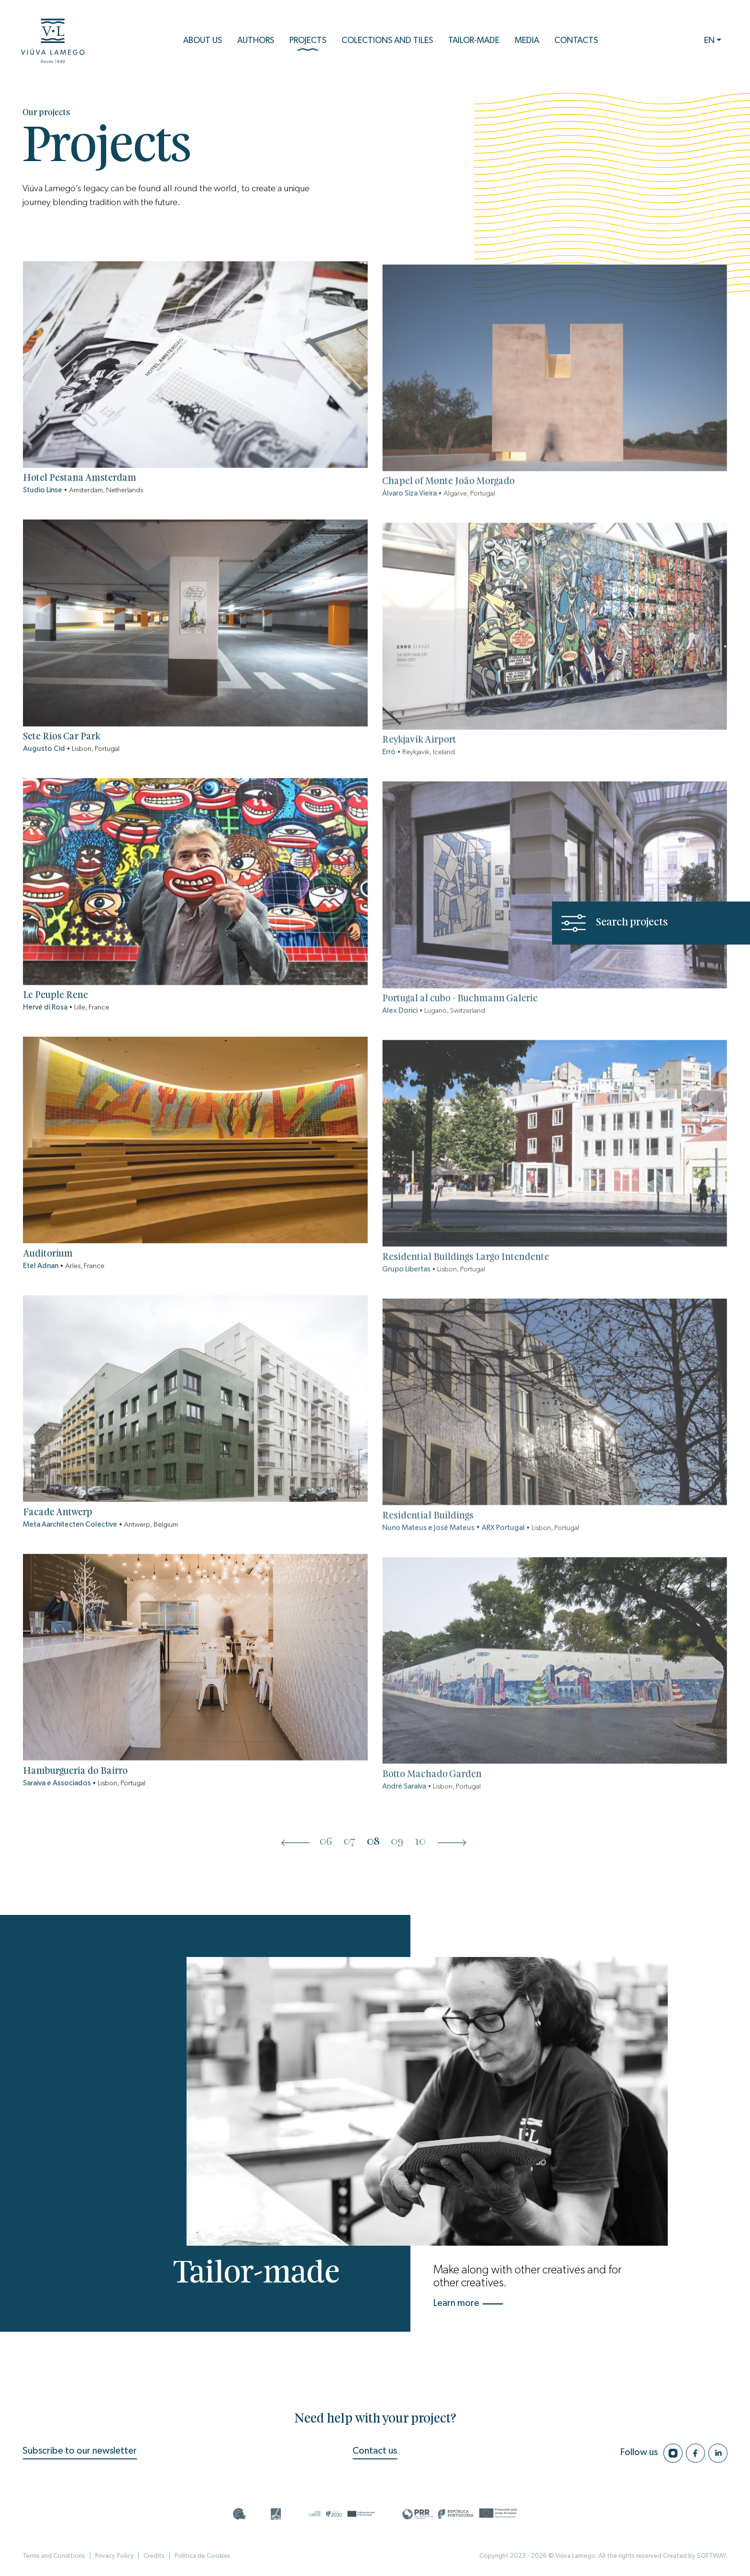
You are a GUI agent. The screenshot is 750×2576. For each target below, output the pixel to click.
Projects (307, 44)
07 (349, 1842)
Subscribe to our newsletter (79, 2451)
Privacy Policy (114, 2556)
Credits (154, 2556)
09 (397, 1842)
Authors (255, 41)
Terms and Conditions (53, 2556)
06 (326, 1842)
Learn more (468, 2303)
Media (527, 41)
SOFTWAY (711, 2556)
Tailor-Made (473, 41)
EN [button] (709, 41)
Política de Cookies (203, 2556)
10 (420, 1842)
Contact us (375, 2451)
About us (202, 41)
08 (373, 1842)
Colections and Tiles (387, 41)
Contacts (576, 41)
